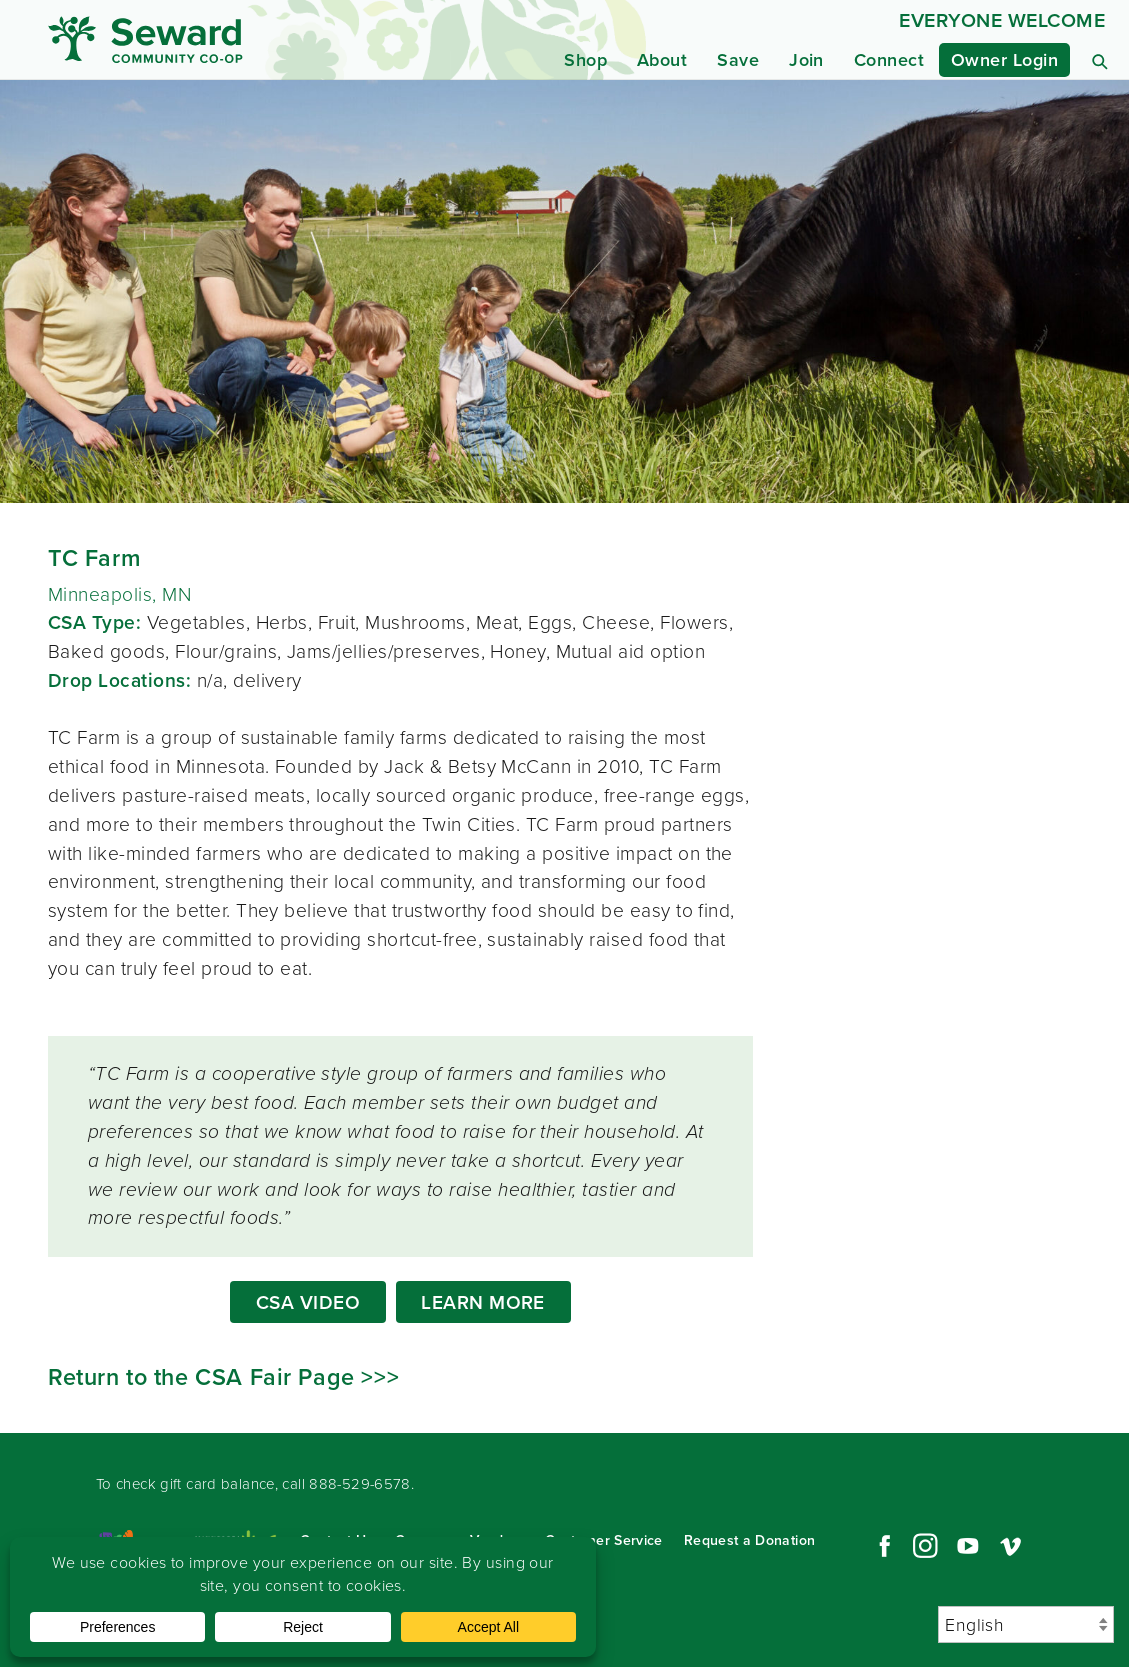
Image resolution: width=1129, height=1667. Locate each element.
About (662, 60)
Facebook (882, 1546)
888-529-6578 (360, 1484)
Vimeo (1011, 1546)
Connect (889, 60)
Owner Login (1004, 60)
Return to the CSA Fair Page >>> (223, 1377)
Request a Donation (749, 1540)
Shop (585, 60)
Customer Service (604, 1540)
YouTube (968, 1546)
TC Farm (94, 558)
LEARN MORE (483, 1302)
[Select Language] (1026, 1624)
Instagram (925, 1546)
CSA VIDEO (308, 1302)
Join (806, 60)
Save (738, 60)
